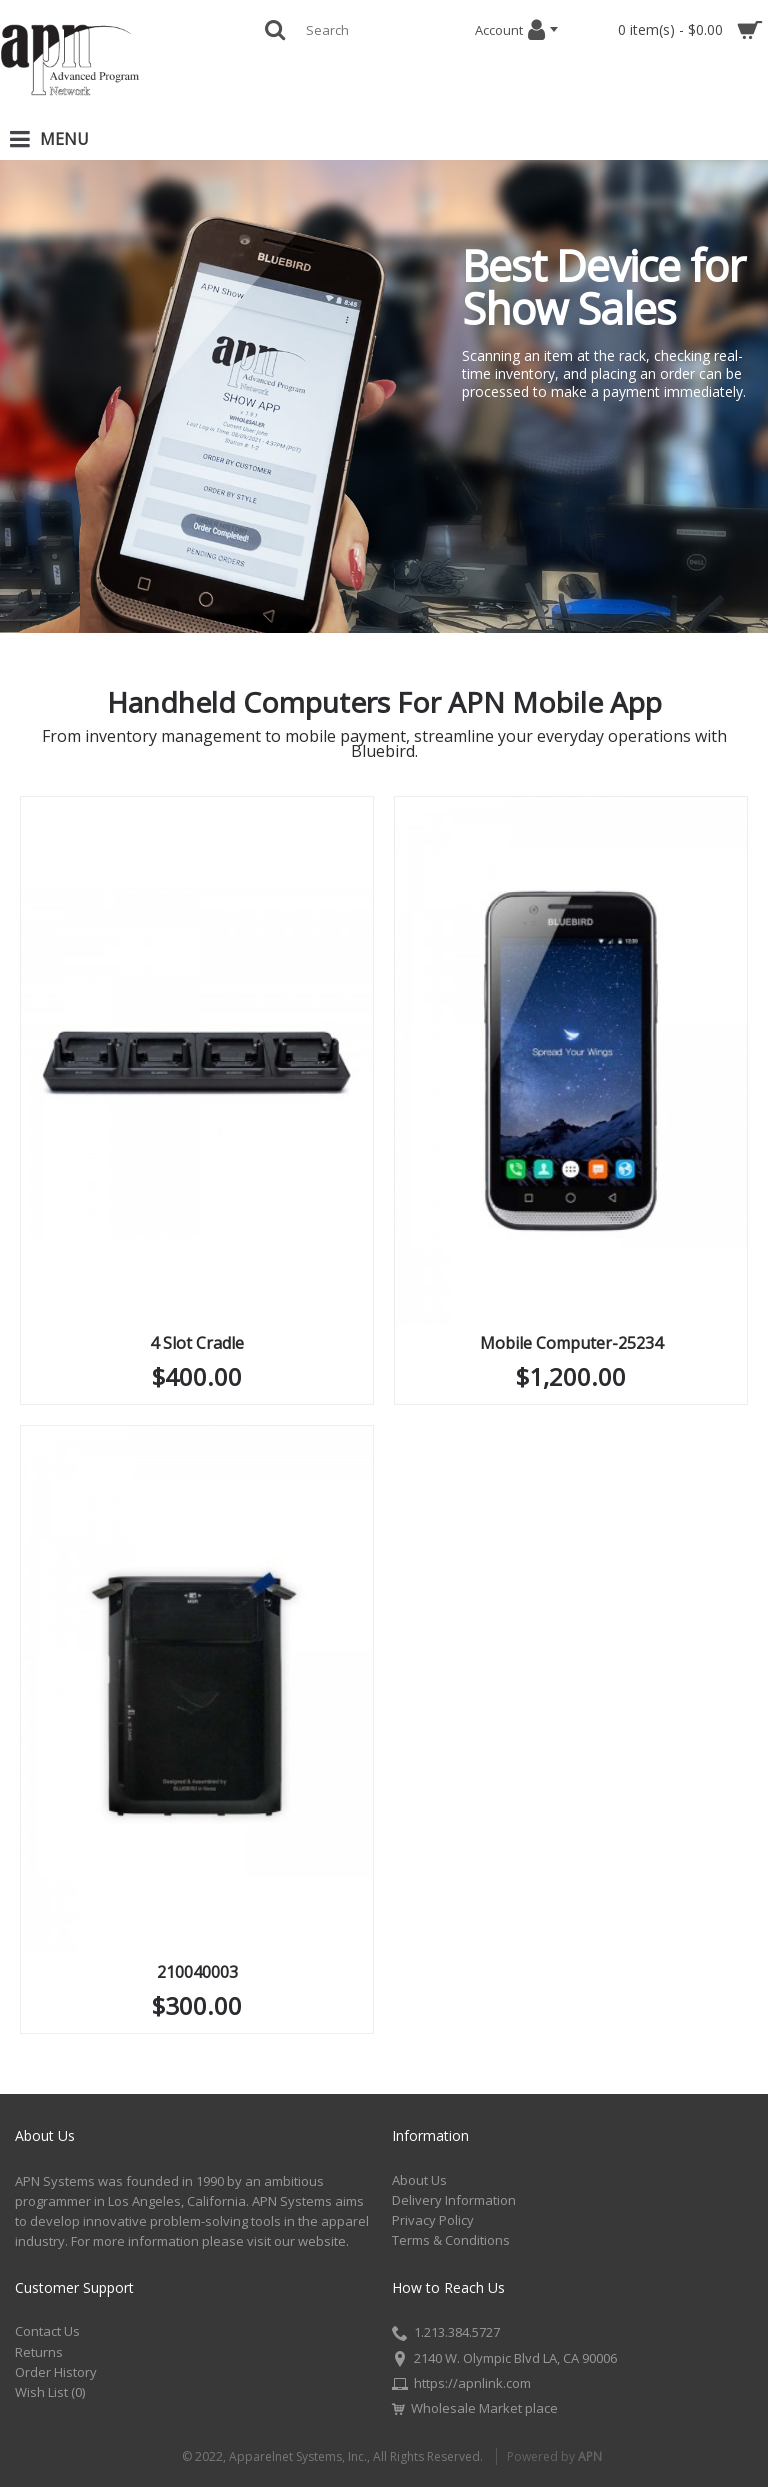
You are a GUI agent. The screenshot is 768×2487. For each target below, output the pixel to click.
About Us (419, 2180)
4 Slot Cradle (197, 1343)
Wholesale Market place (475, 2408)
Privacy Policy (433, 2220)
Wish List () (50, 2392)
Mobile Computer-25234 (571, 1343)
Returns (39, 2352)
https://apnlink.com (461, 2385)
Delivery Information (454, 2200)
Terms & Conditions (451, 2240)
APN (590, 2456)
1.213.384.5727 (446, 2334)
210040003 (197, 1972)
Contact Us (47, 2331)
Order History (56, 2372)
